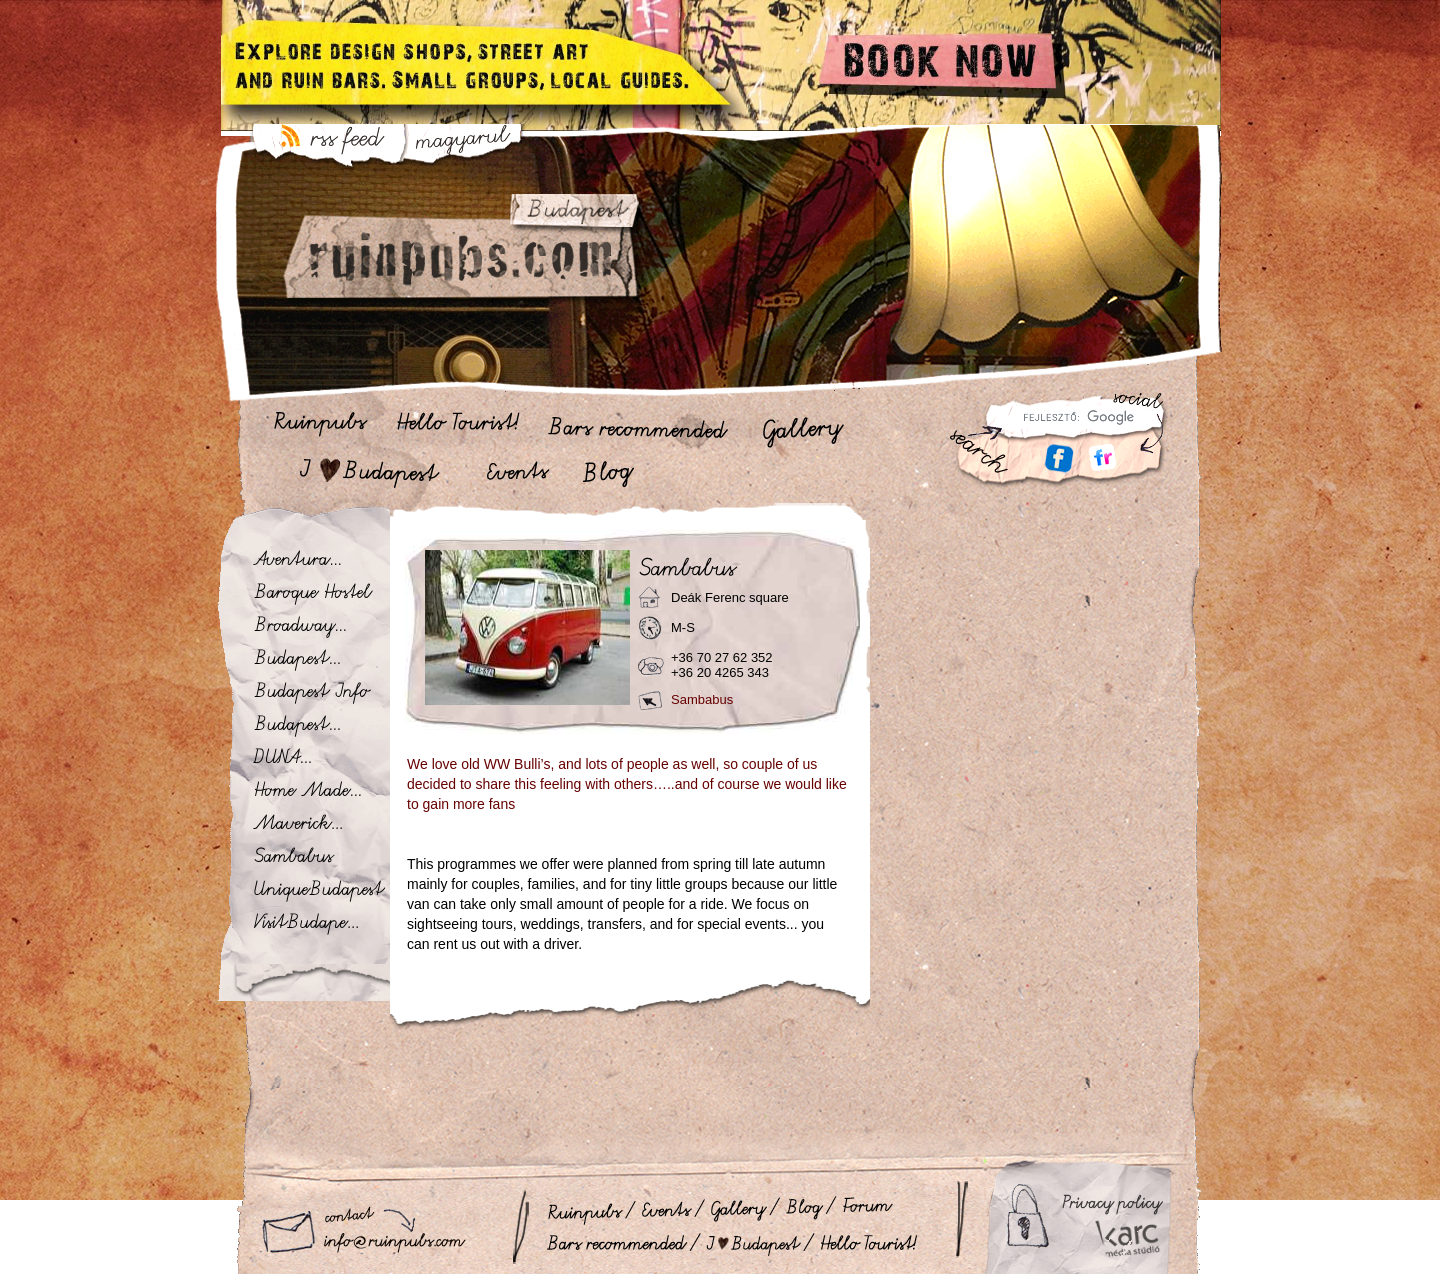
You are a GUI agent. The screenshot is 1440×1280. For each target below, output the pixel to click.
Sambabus (702, 699)
